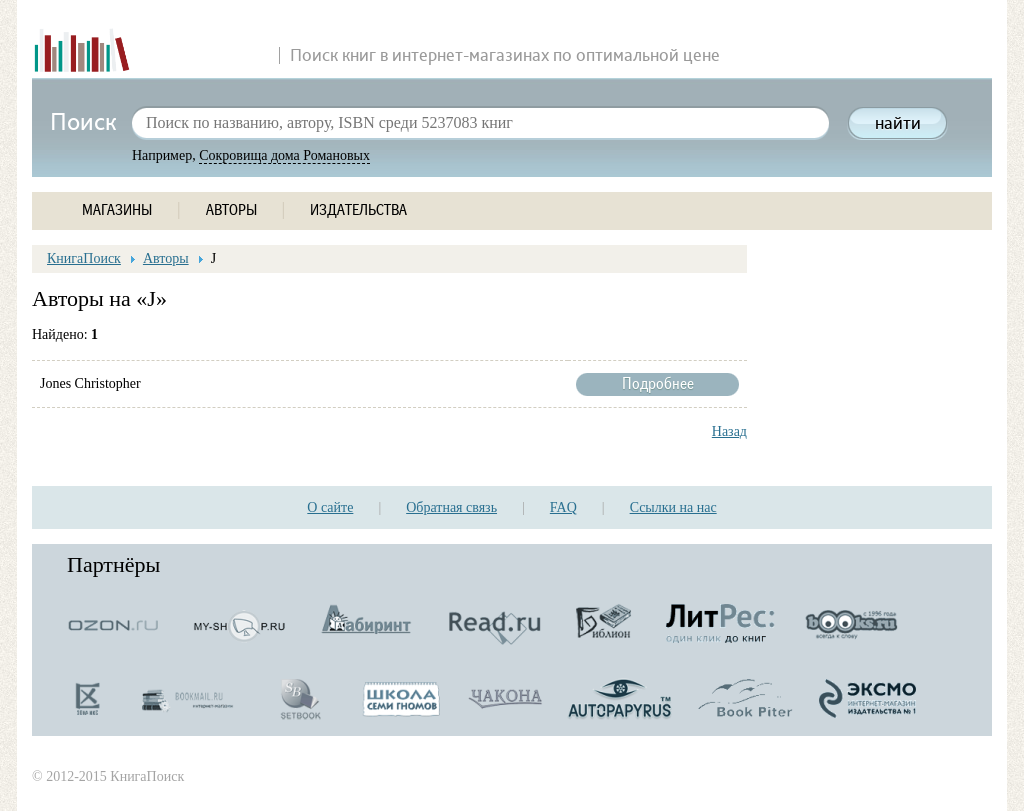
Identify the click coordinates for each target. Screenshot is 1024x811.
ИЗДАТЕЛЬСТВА (358, 210)
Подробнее (657, 384)
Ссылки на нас (673, 507)
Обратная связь (451, 507)
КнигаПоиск (84, 258)
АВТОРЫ (231, 210)
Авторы (166, 258)
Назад (729, 431)
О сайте (330, 507)
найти (898, 124)
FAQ (563, 507)
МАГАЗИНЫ (117, 210)
